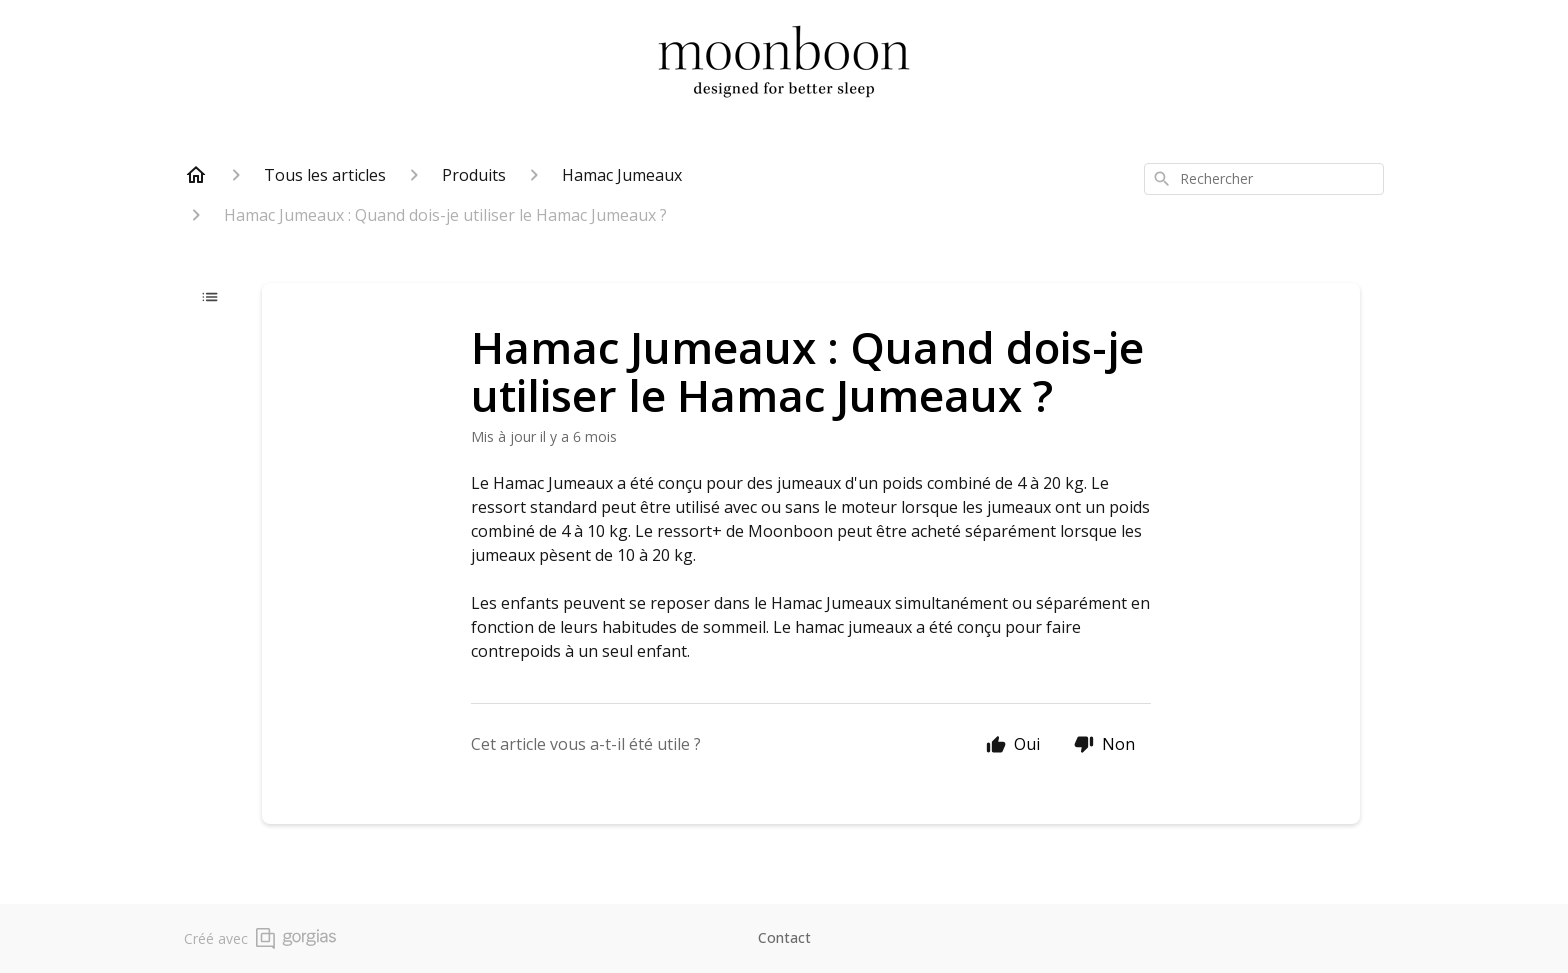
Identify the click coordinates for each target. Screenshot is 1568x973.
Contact (784, 937)
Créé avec (260, 938)
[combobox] (1264, 179)
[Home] (196, 175)
